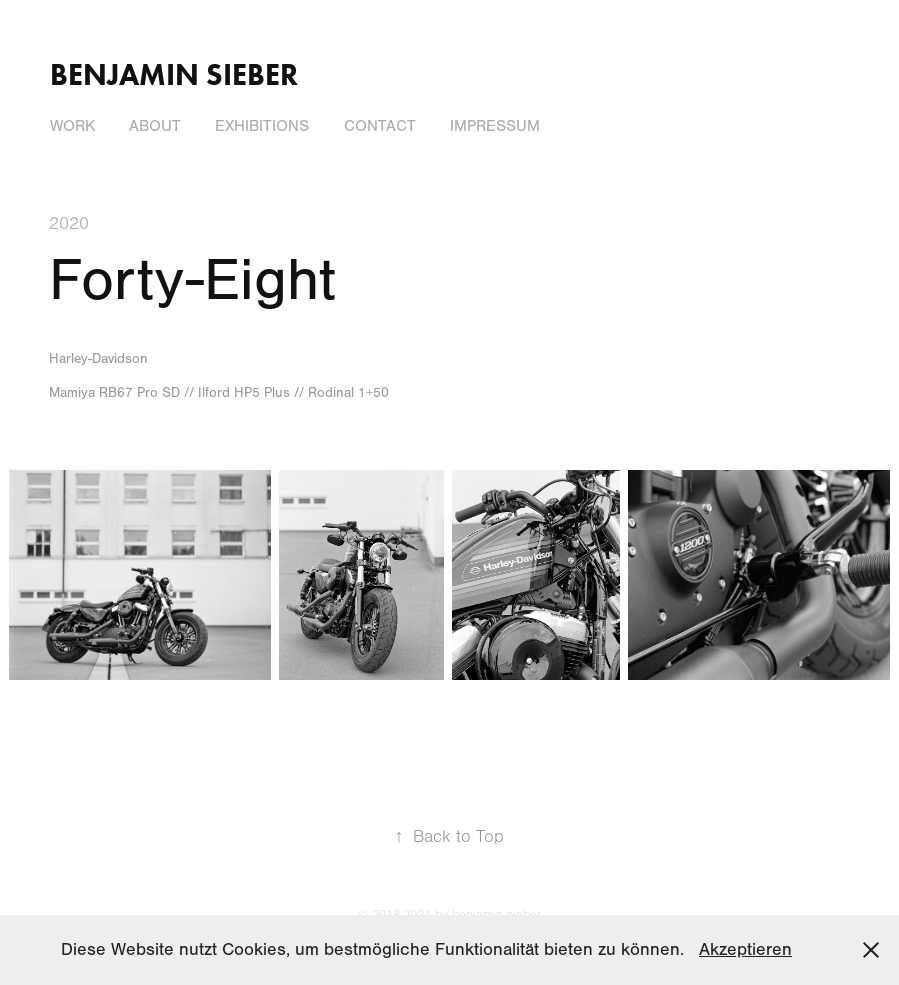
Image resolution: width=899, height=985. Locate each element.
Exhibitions (262, 126)
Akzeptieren (745, 949)
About (155, 126)
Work (72, 126)
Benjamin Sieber (174, 74)
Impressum (495, 126)
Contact (380, 126)
